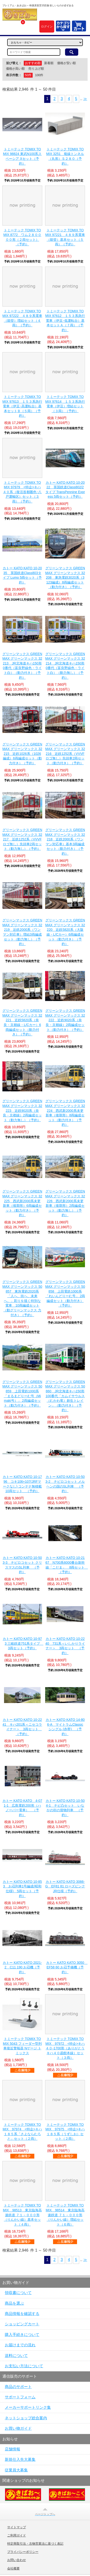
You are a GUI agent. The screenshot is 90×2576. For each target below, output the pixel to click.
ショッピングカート (22, 2325)
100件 (40, 76)
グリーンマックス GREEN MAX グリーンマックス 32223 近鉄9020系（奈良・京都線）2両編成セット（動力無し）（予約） (22, 1111)
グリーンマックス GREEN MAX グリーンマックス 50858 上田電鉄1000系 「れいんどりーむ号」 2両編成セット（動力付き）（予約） (65, 1294)
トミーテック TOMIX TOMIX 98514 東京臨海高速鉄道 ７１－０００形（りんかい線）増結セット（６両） (65, 2216)
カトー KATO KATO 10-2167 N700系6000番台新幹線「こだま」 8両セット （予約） (65, 1566)
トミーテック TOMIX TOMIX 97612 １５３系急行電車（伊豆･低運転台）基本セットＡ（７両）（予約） (65, 321)
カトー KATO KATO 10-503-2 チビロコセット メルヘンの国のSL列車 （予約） (65, 1485)
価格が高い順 (15, 69)
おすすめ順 (33, 63)
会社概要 (13, 2569)
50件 (28, 76)
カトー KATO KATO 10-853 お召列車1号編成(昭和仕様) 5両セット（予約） (22, 1890)
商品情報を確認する (22, 2315)
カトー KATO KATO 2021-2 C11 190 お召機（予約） (22, 1968)
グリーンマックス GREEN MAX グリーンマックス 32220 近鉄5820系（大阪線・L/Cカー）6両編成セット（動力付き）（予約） (65, 933)
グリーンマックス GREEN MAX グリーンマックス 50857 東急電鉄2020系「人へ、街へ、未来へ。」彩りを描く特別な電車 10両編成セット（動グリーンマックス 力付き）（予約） (22, 1299)
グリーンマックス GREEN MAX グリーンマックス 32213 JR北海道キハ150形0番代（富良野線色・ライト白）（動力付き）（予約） (22, 666)
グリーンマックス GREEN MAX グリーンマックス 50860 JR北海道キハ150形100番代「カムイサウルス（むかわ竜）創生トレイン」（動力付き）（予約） (65, 1397)
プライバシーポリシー (22, 2553)
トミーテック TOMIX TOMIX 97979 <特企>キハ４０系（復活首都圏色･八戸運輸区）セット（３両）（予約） (22, 493)
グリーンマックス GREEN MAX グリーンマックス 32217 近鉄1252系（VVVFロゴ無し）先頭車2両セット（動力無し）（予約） (22, 840)
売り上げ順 (37, 69)
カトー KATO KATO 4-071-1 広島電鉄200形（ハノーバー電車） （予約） (22, 1809)
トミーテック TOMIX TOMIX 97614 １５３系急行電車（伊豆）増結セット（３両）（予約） (65, 405)
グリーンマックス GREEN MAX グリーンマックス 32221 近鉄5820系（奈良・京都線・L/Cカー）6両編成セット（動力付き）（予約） (22, 1023)
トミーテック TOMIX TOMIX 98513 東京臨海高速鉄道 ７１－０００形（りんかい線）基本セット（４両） (22, 2216)
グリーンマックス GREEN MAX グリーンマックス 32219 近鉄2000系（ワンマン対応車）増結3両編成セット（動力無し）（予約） (22, 933)
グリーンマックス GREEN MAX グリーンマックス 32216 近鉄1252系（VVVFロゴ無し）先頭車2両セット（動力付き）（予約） (65, 754)
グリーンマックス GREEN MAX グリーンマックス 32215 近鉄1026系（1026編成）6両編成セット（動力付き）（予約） (22, 754)
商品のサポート (18, 2388)
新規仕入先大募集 (20, 2461)
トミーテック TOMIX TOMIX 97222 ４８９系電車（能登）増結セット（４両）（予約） (22, 319)
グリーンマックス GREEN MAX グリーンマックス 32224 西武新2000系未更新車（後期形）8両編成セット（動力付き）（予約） (65, 1114)
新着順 (49, 63)
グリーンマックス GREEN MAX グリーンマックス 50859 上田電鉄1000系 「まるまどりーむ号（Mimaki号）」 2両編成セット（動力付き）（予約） (22, 1395)
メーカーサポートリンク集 (28, 2409)
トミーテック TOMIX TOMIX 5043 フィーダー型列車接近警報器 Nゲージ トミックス (22, 2047)
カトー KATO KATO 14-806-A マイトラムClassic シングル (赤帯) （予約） (65, 1728)
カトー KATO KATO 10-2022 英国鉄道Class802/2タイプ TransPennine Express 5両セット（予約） (65, 491)
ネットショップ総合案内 (26, 2419)
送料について (16, 2357)
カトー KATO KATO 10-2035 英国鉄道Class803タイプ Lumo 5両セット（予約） (22, 576)
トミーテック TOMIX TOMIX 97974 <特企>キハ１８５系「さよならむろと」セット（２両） (22, 2133)
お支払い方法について (24, 2367)
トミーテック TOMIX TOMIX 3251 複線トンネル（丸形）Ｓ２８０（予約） (65, 157)
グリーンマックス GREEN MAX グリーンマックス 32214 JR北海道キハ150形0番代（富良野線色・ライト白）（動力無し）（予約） (65, 666)
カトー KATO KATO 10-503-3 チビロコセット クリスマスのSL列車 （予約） (22, 1566)
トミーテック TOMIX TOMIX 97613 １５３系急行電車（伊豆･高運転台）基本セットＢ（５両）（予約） (22, 407)
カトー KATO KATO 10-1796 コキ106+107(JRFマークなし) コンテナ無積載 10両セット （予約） (22, 1485)
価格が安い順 (68, 63)
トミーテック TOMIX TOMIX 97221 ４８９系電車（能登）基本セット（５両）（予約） (65, 238)
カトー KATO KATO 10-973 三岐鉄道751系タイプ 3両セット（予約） (22, 1644)
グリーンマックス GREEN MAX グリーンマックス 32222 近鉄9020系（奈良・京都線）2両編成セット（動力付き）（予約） (65, 1021)
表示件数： (14, 76)
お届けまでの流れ (20, 2346)
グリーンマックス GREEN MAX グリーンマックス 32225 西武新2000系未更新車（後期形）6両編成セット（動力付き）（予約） (22, 1204)
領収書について (18, 2294)
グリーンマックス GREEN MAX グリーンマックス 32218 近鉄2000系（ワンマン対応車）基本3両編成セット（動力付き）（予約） (65, 843)
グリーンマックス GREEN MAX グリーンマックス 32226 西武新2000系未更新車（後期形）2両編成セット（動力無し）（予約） (65, 1204)
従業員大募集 (16, 2471)
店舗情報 (12, 2450)
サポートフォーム (20, 2398)
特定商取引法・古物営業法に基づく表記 (35, 2545)
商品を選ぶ (14, 2304)
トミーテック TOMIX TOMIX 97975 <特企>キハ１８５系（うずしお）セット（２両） (65, 2133)
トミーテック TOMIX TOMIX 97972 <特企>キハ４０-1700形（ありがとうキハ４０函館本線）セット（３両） (65, 2049)
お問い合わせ (16, 2561)
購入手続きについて (22, 2336)
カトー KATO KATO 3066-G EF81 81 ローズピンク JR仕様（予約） (65, 1887)
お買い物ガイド (18, 2430)
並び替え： (14, 63)
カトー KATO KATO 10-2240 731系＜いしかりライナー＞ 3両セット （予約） (65, 1647)
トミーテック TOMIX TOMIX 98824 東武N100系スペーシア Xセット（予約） (22, 157)
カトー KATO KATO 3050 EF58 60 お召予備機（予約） (65, 1968)
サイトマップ (16, 2528)
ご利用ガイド (16, 2536)
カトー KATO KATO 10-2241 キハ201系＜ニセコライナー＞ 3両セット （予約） (22, 1728)
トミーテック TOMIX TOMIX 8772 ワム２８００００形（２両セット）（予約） (22, 238)
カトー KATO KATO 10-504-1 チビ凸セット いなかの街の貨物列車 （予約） (65, 1809)
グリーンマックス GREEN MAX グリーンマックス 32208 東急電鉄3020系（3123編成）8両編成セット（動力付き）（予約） (65, 578)
